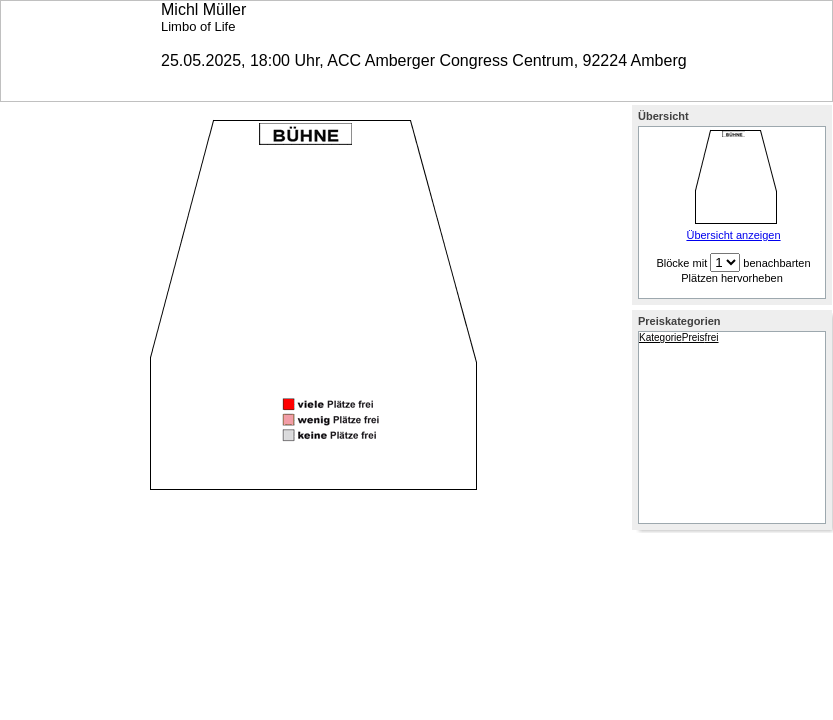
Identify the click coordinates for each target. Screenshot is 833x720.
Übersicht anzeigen (733, 235)
